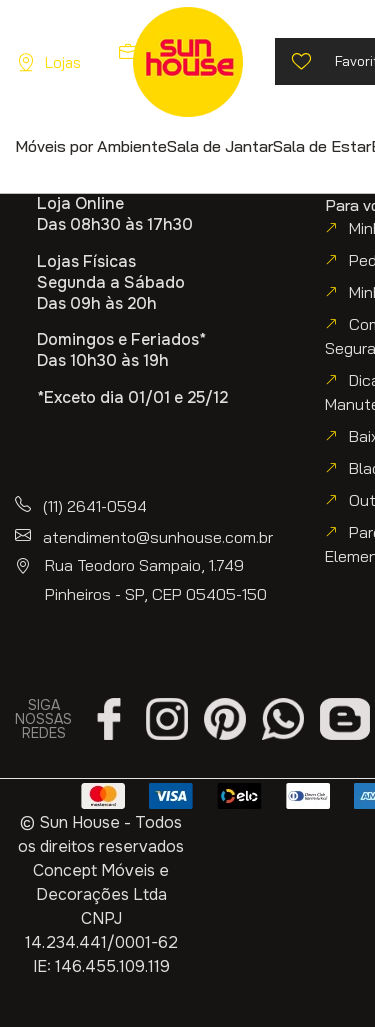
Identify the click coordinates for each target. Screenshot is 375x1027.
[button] (91, 145)
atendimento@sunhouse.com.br (158, 537)
